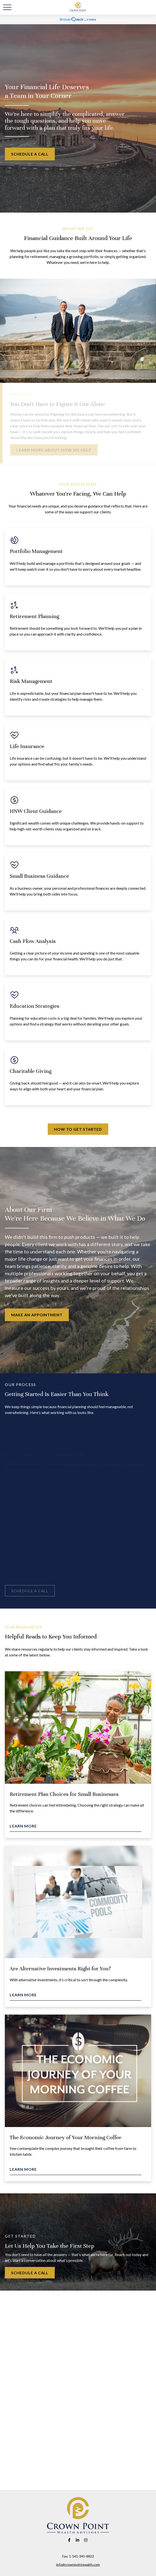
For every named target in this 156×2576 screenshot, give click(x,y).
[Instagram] (86, 2540)
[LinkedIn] (77, 2540)
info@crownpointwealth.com (78, 2564)
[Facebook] (69, 2540)
